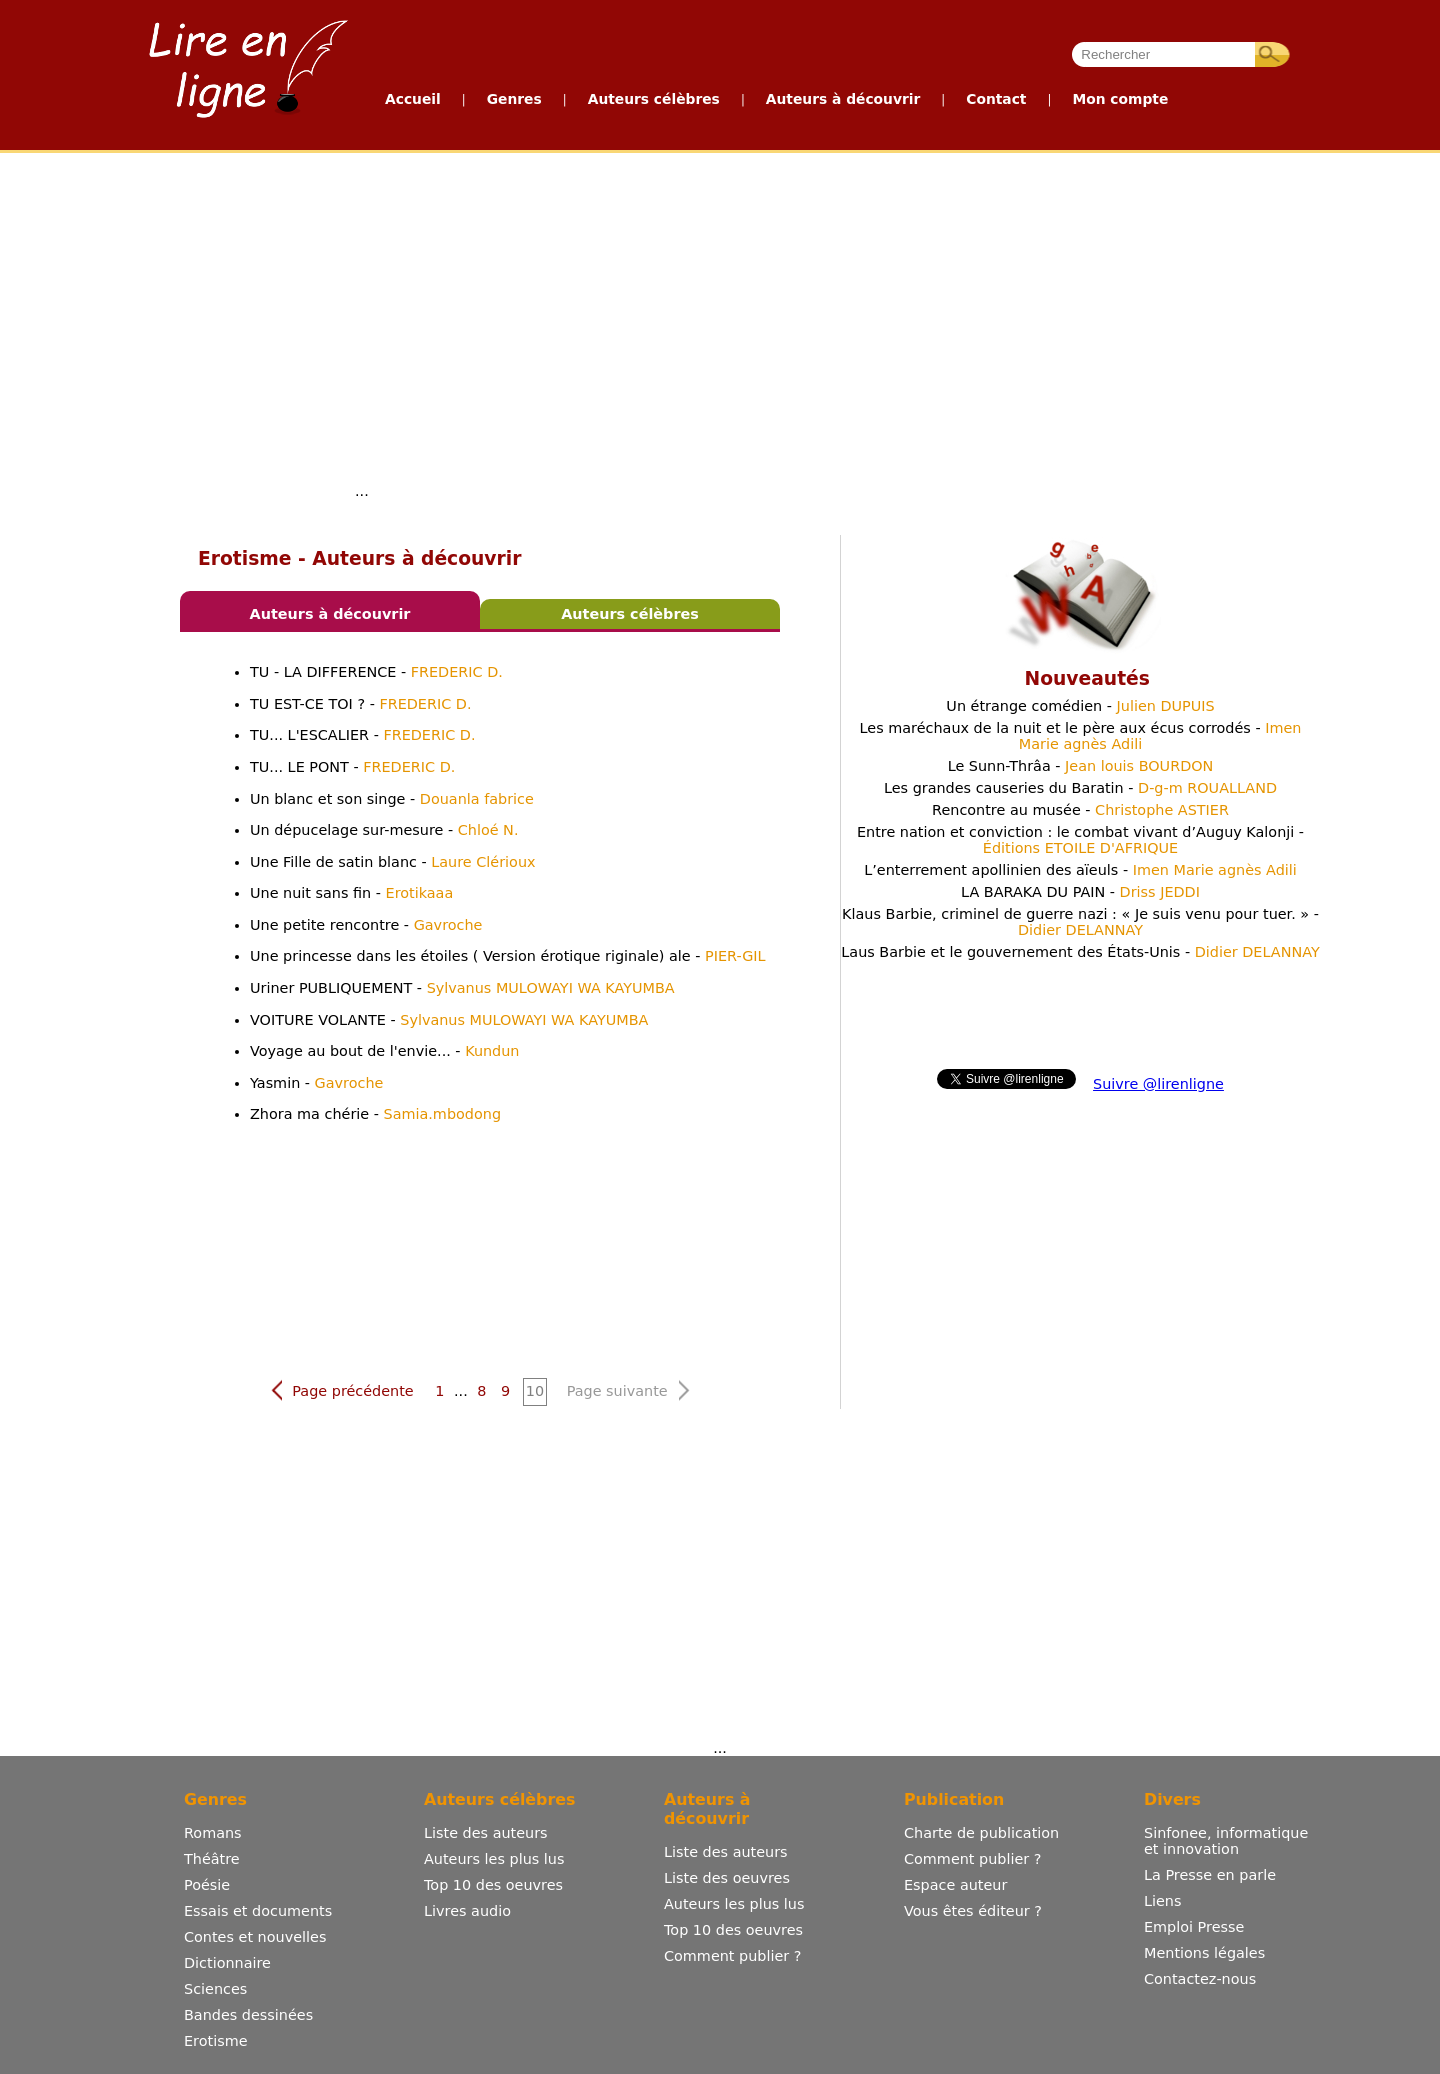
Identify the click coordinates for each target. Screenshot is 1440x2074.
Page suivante (628, 1390)
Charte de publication (981, 1833)
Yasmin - (316, 1083)
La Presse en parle (1210, 1875)
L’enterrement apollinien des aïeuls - (1080, 870)
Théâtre (212, 1859)
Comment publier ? (732, 1956)
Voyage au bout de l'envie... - (385, 1051)
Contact (996, 99)
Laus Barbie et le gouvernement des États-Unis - (1080, 952)
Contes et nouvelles (255, 1937)
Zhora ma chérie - (375, 1114)
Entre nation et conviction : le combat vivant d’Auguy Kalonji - (1080, 840)
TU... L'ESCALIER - (363, 735)
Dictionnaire (227, 1963)
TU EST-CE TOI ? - (361, 704)
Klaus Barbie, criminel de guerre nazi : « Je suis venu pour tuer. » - (1080, 922)
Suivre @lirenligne (1158, 1084)
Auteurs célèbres (654, 99)
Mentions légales (1204, 1953)
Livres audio (467, 1911)
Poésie (207, 1885)
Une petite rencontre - (366, 925)
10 (535, 1391)
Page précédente (341, 1390)
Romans (213, 1833)
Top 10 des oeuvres (493, 1885)
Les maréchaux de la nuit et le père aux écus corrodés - (1081, 736)
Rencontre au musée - (1080, 810)
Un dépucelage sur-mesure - (384, 830)
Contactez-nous (1200, 1979)
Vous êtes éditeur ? (973, 1911)
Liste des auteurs (486, 1833)
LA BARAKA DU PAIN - (1080, 892)
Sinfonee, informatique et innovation (1226, 1841)
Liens (1163, 1901)
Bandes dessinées (248, 2015)
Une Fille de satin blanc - (393, 862)
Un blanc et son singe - (392, 799)
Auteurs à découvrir (843, 99)
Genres (514, 99)
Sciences (215, 1989)
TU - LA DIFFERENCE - (376, 672)
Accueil (413, 99)
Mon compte (1120, 99)
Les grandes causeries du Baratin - (1080, 788)
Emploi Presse (1194, 1927)
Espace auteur (955, 1885)
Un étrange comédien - (1080, 706)
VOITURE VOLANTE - (449, 1020)
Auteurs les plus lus (494, 1859)
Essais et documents (258, 1911)
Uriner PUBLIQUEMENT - (462, 988)
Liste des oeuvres (727, 1878)
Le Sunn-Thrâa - (1081, 766)
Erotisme (216, 2041)
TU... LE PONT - (352, 767)
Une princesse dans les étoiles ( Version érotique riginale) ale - (508, 956)
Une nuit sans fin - (351, 893)
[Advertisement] (720, 303)
